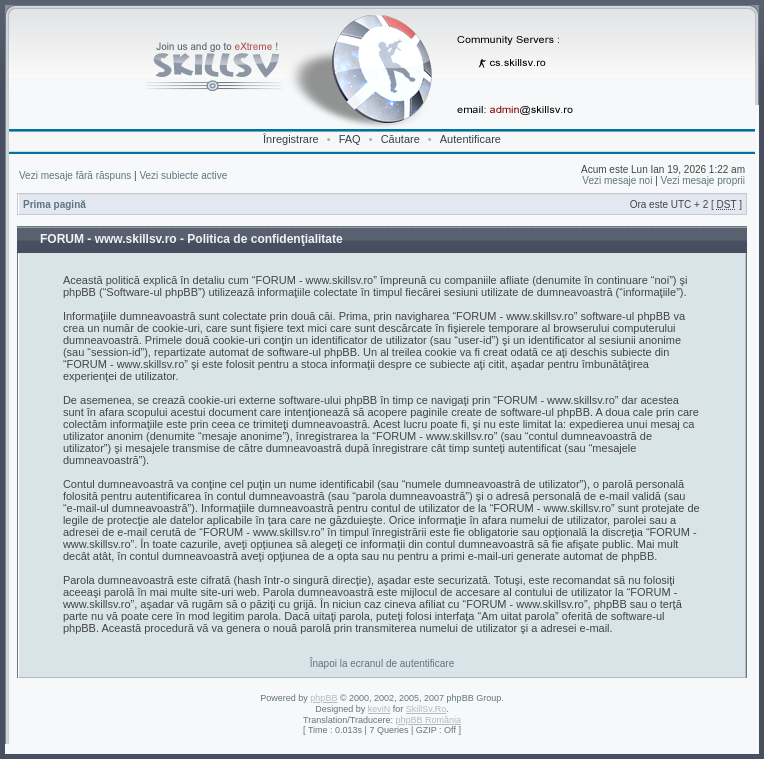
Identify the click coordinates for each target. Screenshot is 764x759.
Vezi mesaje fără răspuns (75, 175)
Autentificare (470, 139)
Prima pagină (54, 204)
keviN (379, 709)
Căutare (400, 139)
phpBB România (428, 720)
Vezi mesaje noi (617, 180)
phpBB (323, 698)
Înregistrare (291, 139)
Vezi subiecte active (183, 175)
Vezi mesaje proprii (703, 180)
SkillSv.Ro (426, 709)
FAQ (350, 139)
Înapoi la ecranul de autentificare (382, 663)
